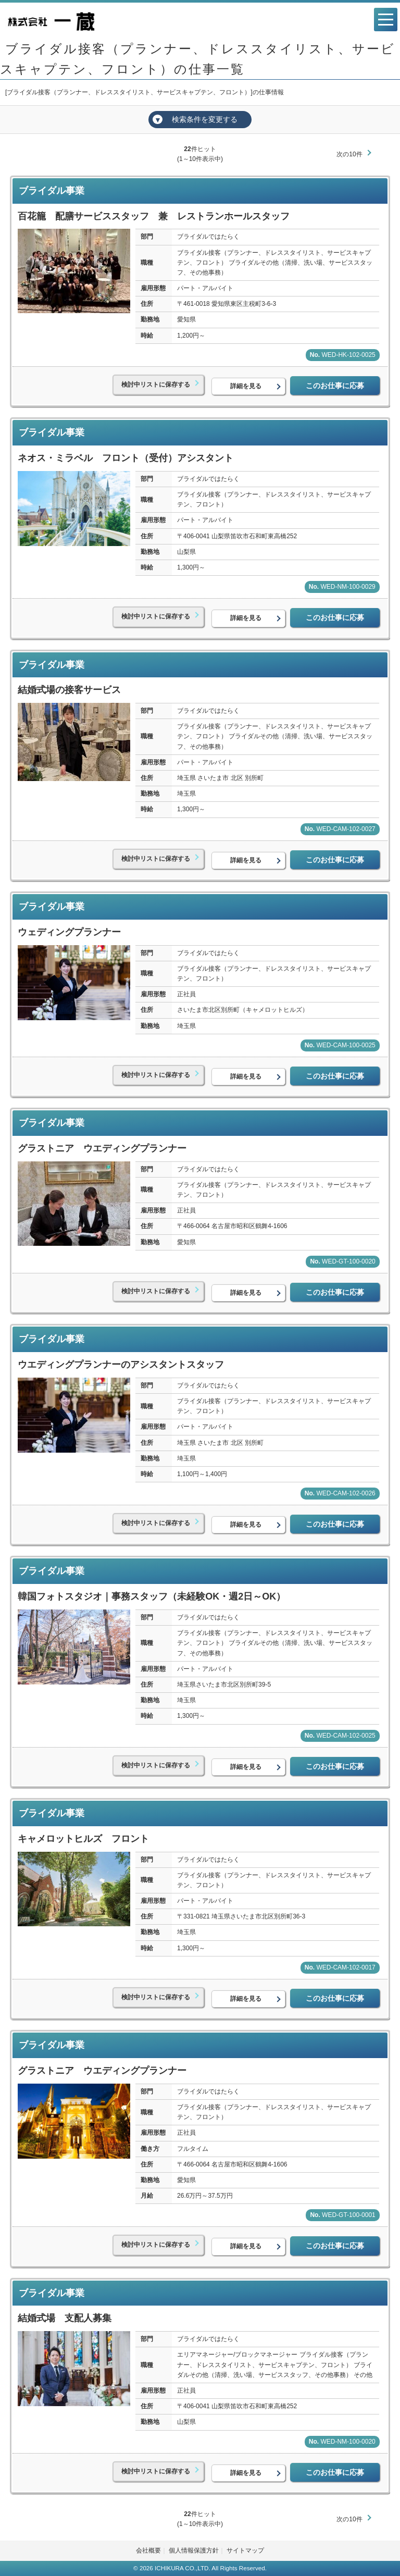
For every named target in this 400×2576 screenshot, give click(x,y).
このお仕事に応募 (335, 385)
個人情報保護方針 (194, 2550)
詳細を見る (245, 386)
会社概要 (148, 2550)
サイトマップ (245, 2550)
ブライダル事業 (51, 190)
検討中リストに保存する (155, 384)
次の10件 (349, 154)
